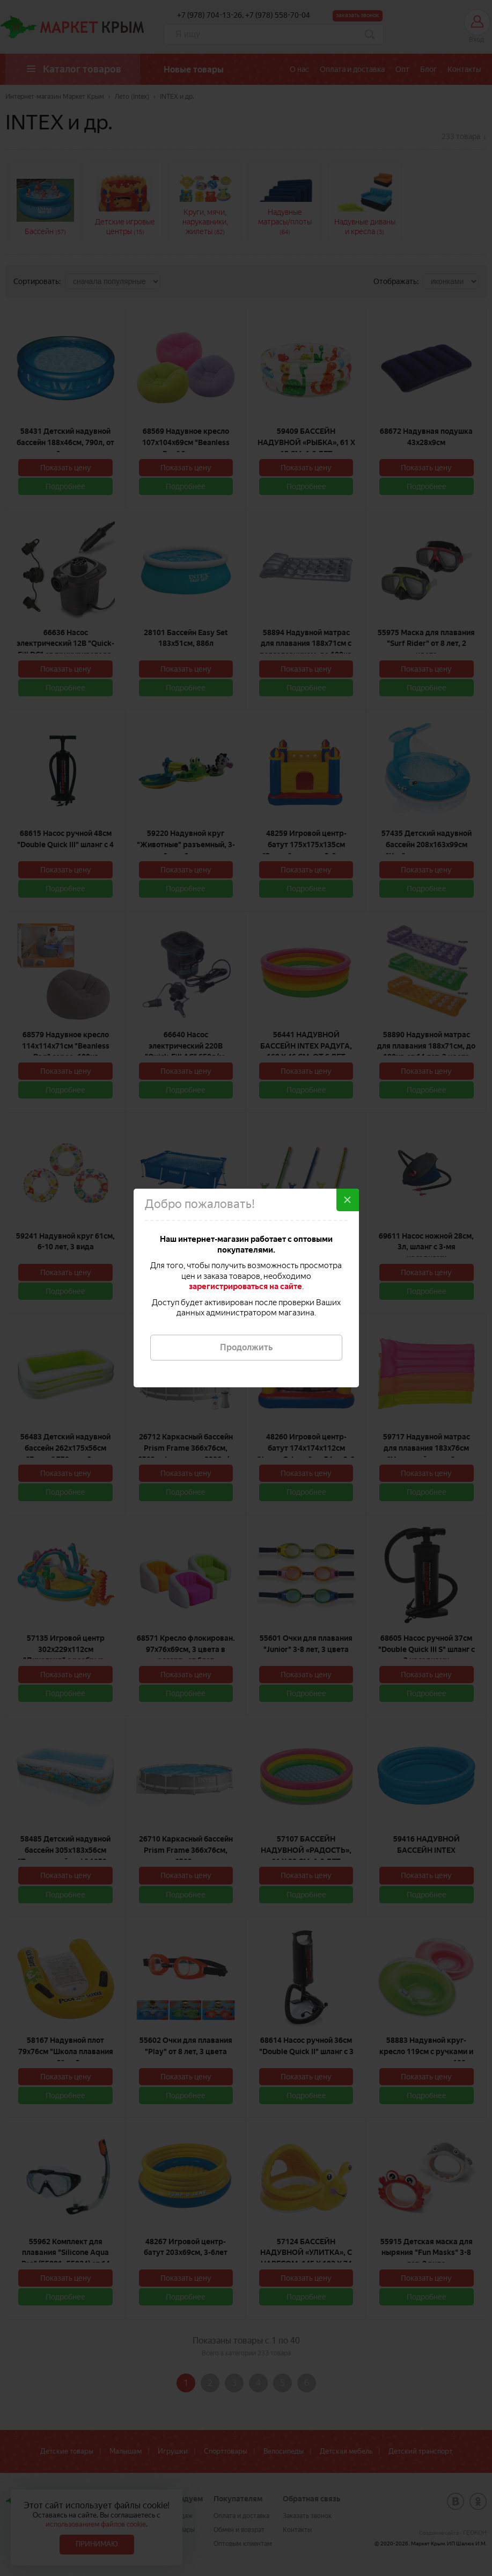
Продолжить (246, 1347)
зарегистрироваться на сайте (245, 1286)
